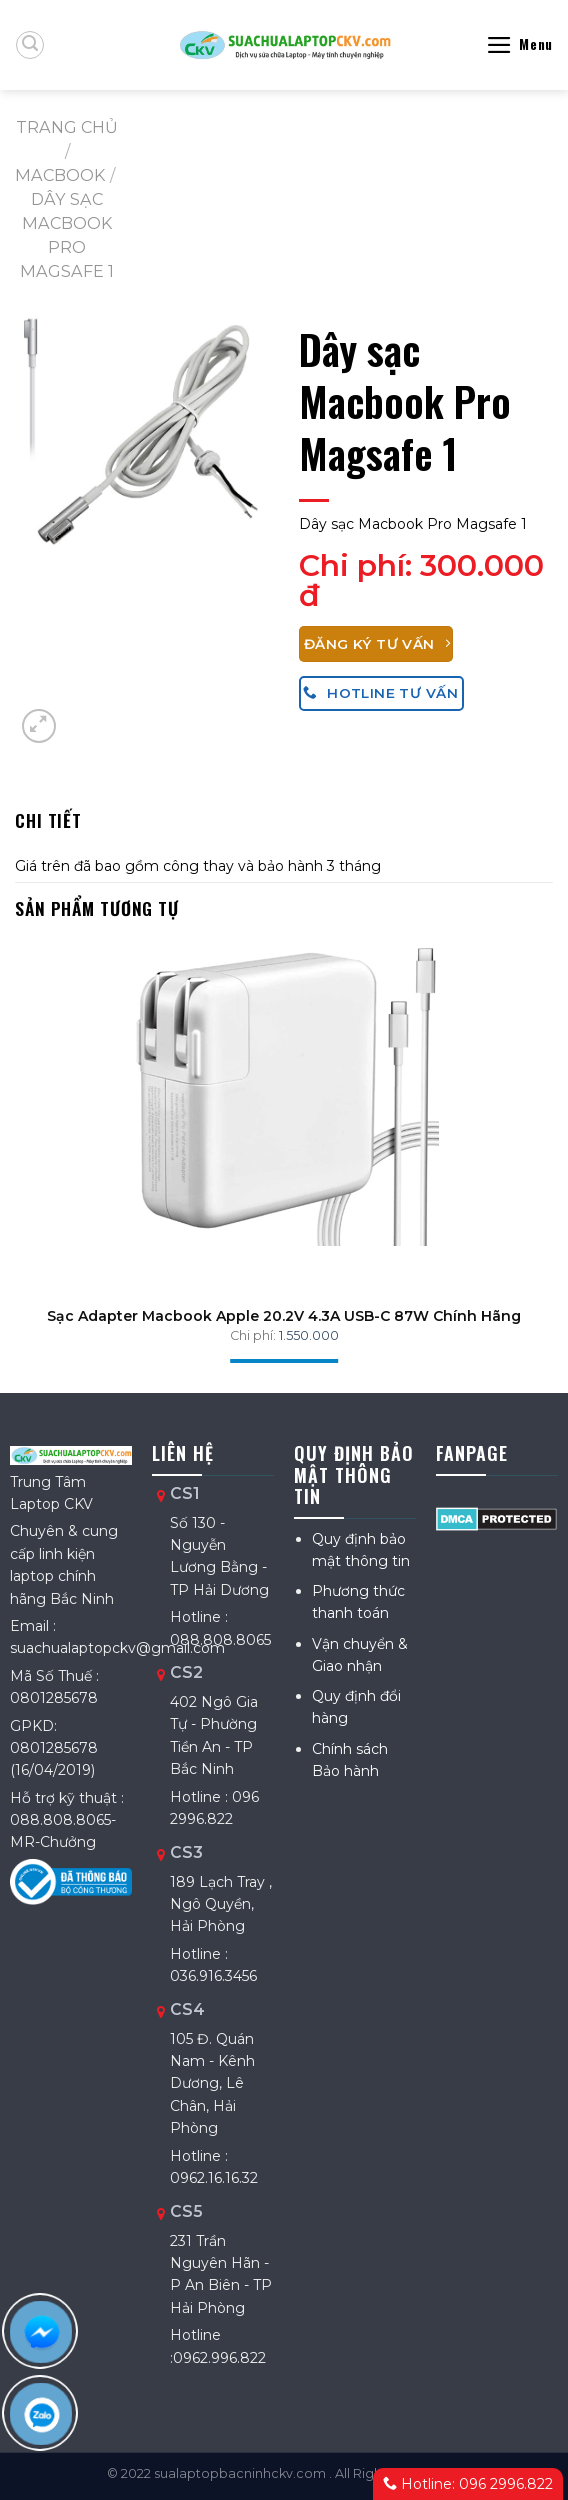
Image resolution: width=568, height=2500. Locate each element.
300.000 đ (421, 580)
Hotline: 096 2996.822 (468, 2484)
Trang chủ (67, 127)
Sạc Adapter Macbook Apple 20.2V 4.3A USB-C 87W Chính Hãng (284, 1316)
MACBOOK (60, 175)
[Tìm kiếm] (30, 45)
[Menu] (519, 45)
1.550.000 (309, 1335)
